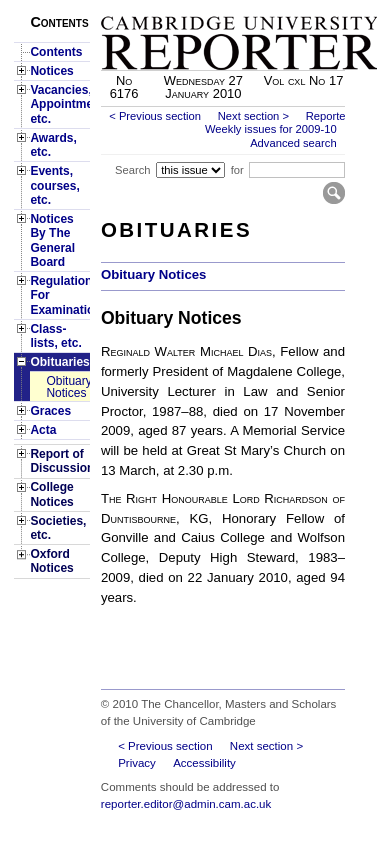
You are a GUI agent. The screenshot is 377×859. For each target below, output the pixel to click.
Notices (51, 71)
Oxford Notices (51, 561)
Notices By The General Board (52, 240)
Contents (56, 52)
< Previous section (155, 116)
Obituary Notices (67, 387)
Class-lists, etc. (55, 336)
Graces (50, 411)
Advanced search (293, 143)
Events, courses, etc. (54, 185)
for (237, 170)
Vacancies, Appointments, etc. (59, 104)
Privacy (137, 763)
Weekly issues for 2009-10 (271, 129)
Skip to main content (292, 6)
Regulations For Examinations (59, 295)
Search (132, 170)
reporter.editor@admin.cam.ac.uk (186, 804)
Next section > (253, 116)
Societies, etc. (58, 528)
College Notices (51, 494)
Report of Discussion (59, 461)
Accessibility (204, 763)
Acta (43, 430)
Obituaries (59, 362)
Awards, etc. (53, 145)
